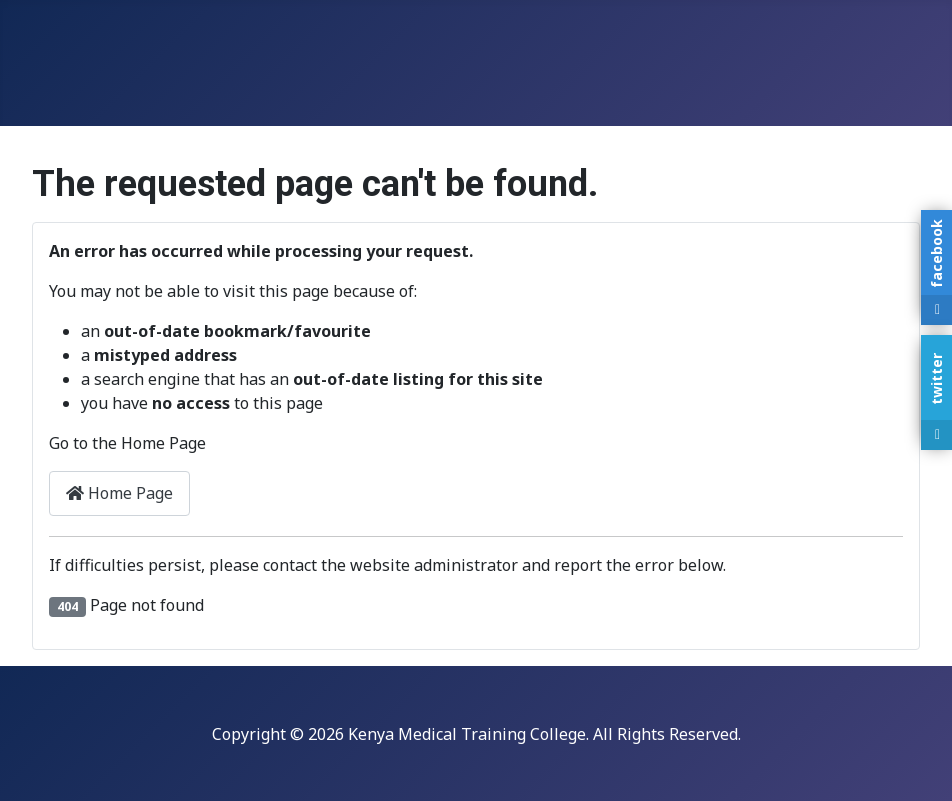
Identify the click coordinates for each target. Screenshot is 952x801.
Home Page (119, 493)
